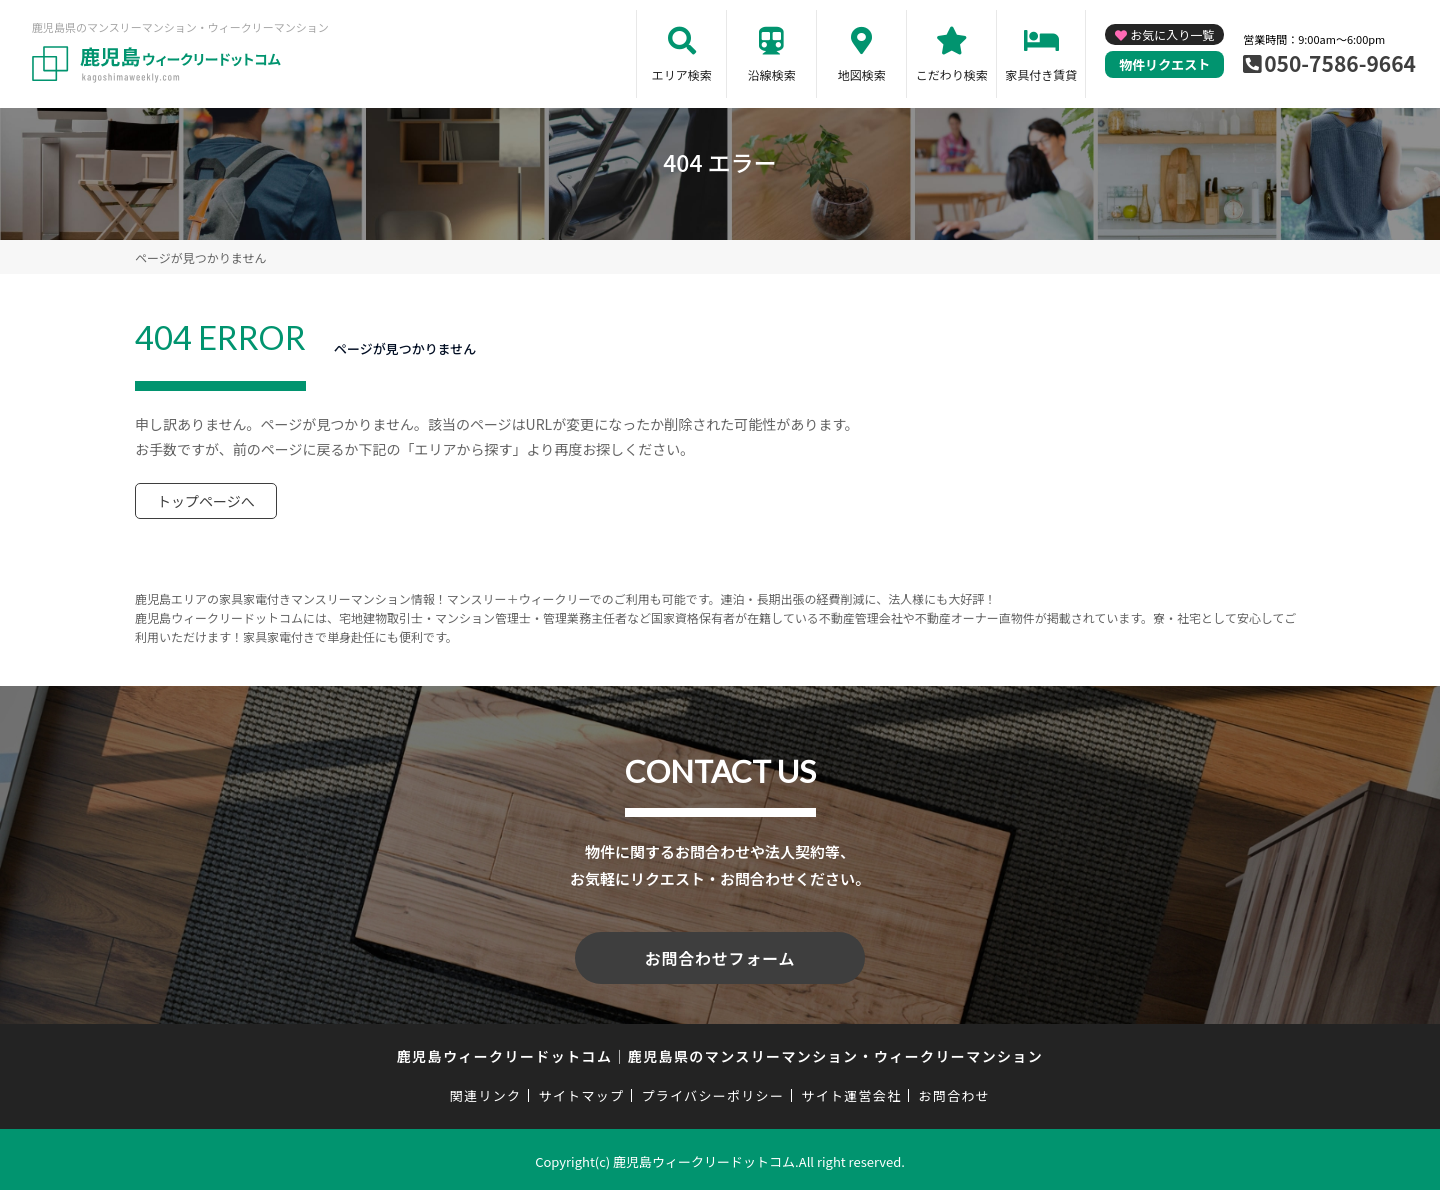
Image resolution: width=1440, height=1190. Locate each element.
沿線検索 (772, 74)
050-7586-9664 (1340, 63)
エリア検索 (682, 74)
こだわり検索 (952, 74)
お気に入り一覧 (1172, 34)
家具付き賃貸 (1041, 74)
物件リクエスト (1164, 64)
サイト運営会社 (851, 1091)
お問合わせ (955, 1091)
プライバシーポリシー (712, 1091)
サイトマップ (582, 1091)
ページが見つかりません (200, 257)
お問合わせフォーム (720, 956)
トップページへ (206, 501)
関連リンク (486, 1091)
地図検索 (862, 74)
